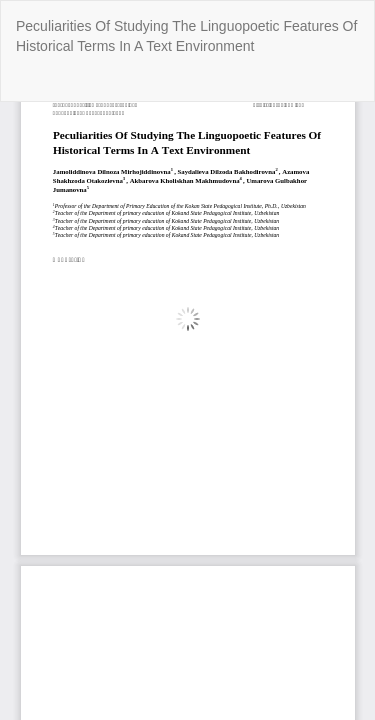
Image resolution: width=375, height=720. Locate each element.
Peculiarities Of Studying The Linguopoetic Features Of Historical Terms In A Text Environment (186, 36)
